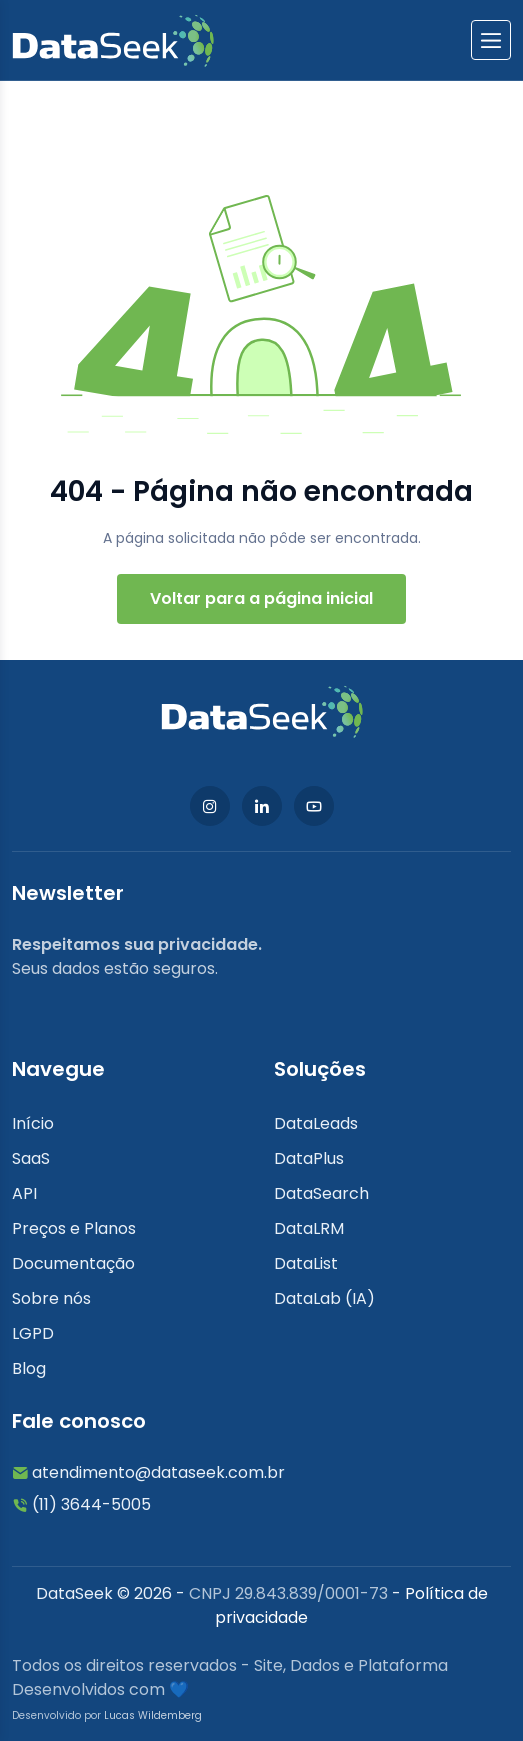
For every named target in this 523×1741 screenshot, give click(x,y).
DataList (306, 1263)
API (24, 1193)
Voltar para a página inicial (261, 598)
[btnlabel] (491, 40)
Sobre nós (51, 1298)
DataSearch (321, 1193)
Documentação (73, 1263)
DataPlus (309, 1158)
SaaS (31, 1158)
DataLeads (316, 1123)
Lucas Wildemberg (153, 1715)
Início (33, 1123)
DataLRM (309, 1228)
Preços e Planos (74, 1228)
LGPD (33, 1333)
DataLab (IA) (324, 1298)
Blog (29, 1368)
